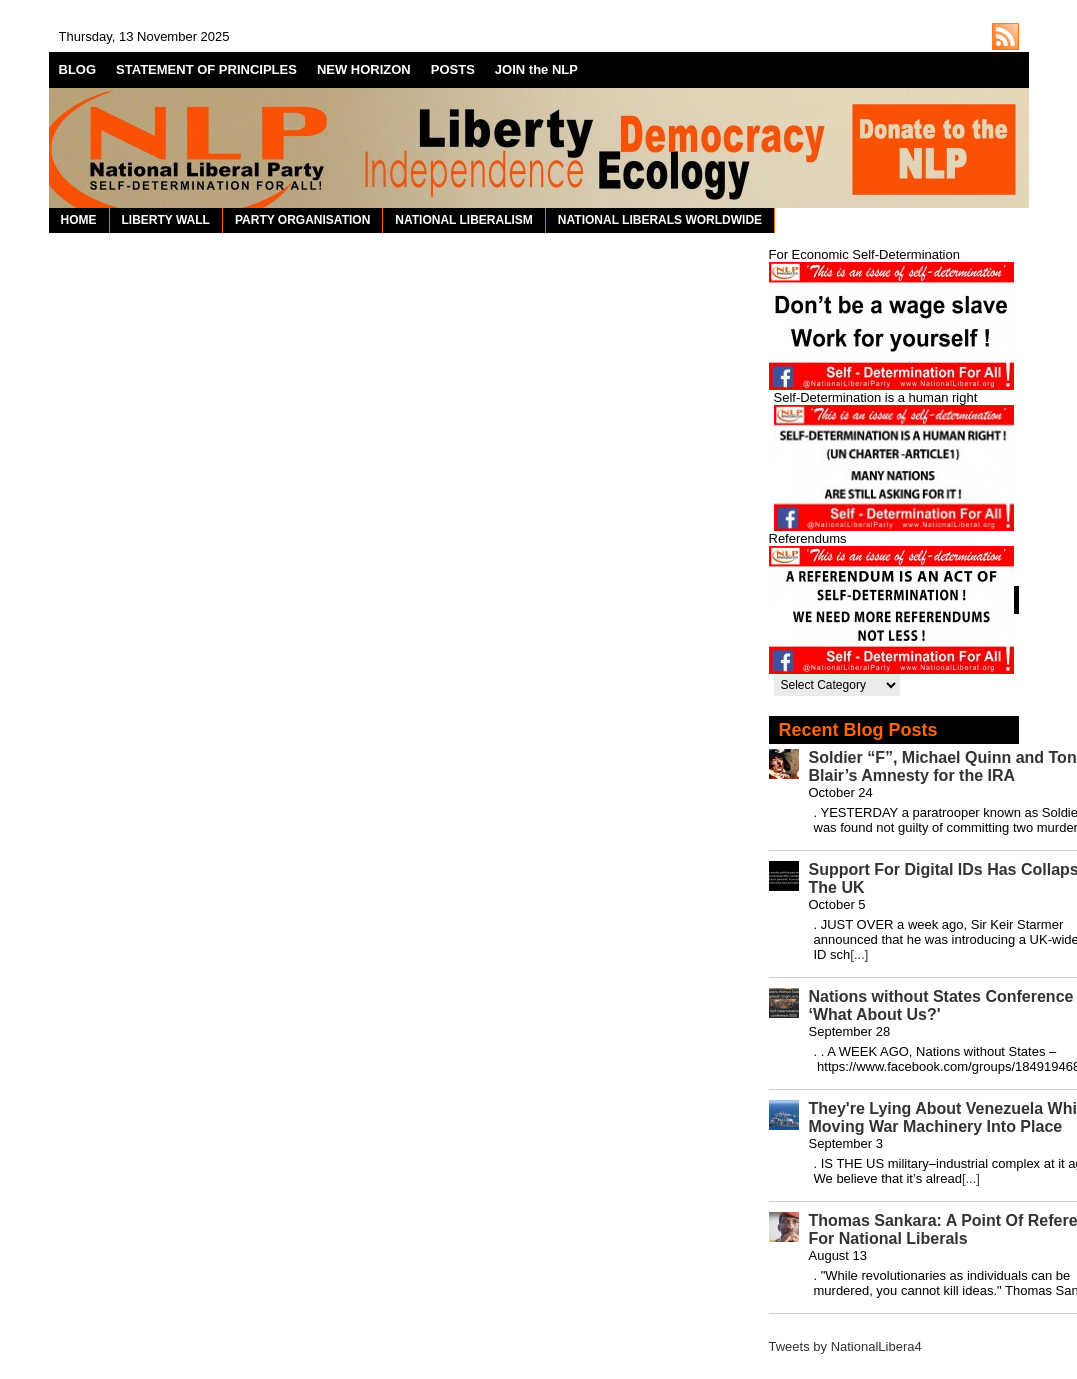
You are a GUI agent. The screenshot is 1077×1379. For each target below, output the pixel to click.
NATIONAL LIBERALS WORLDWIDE (660, 220)
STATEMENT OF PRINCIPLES (206, 69)
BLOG (78, 69)
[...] (859, 954)
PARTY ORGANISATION (302, 220)
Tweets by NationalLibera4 (845, 1346)
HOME (79, 220)
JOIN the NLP (536, 69)
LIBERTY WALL (166, 220)
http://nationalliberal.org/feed (1005, 36)
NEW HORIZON (364, 69)
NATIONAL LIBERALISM (464, 220)
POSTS (453, 69)
